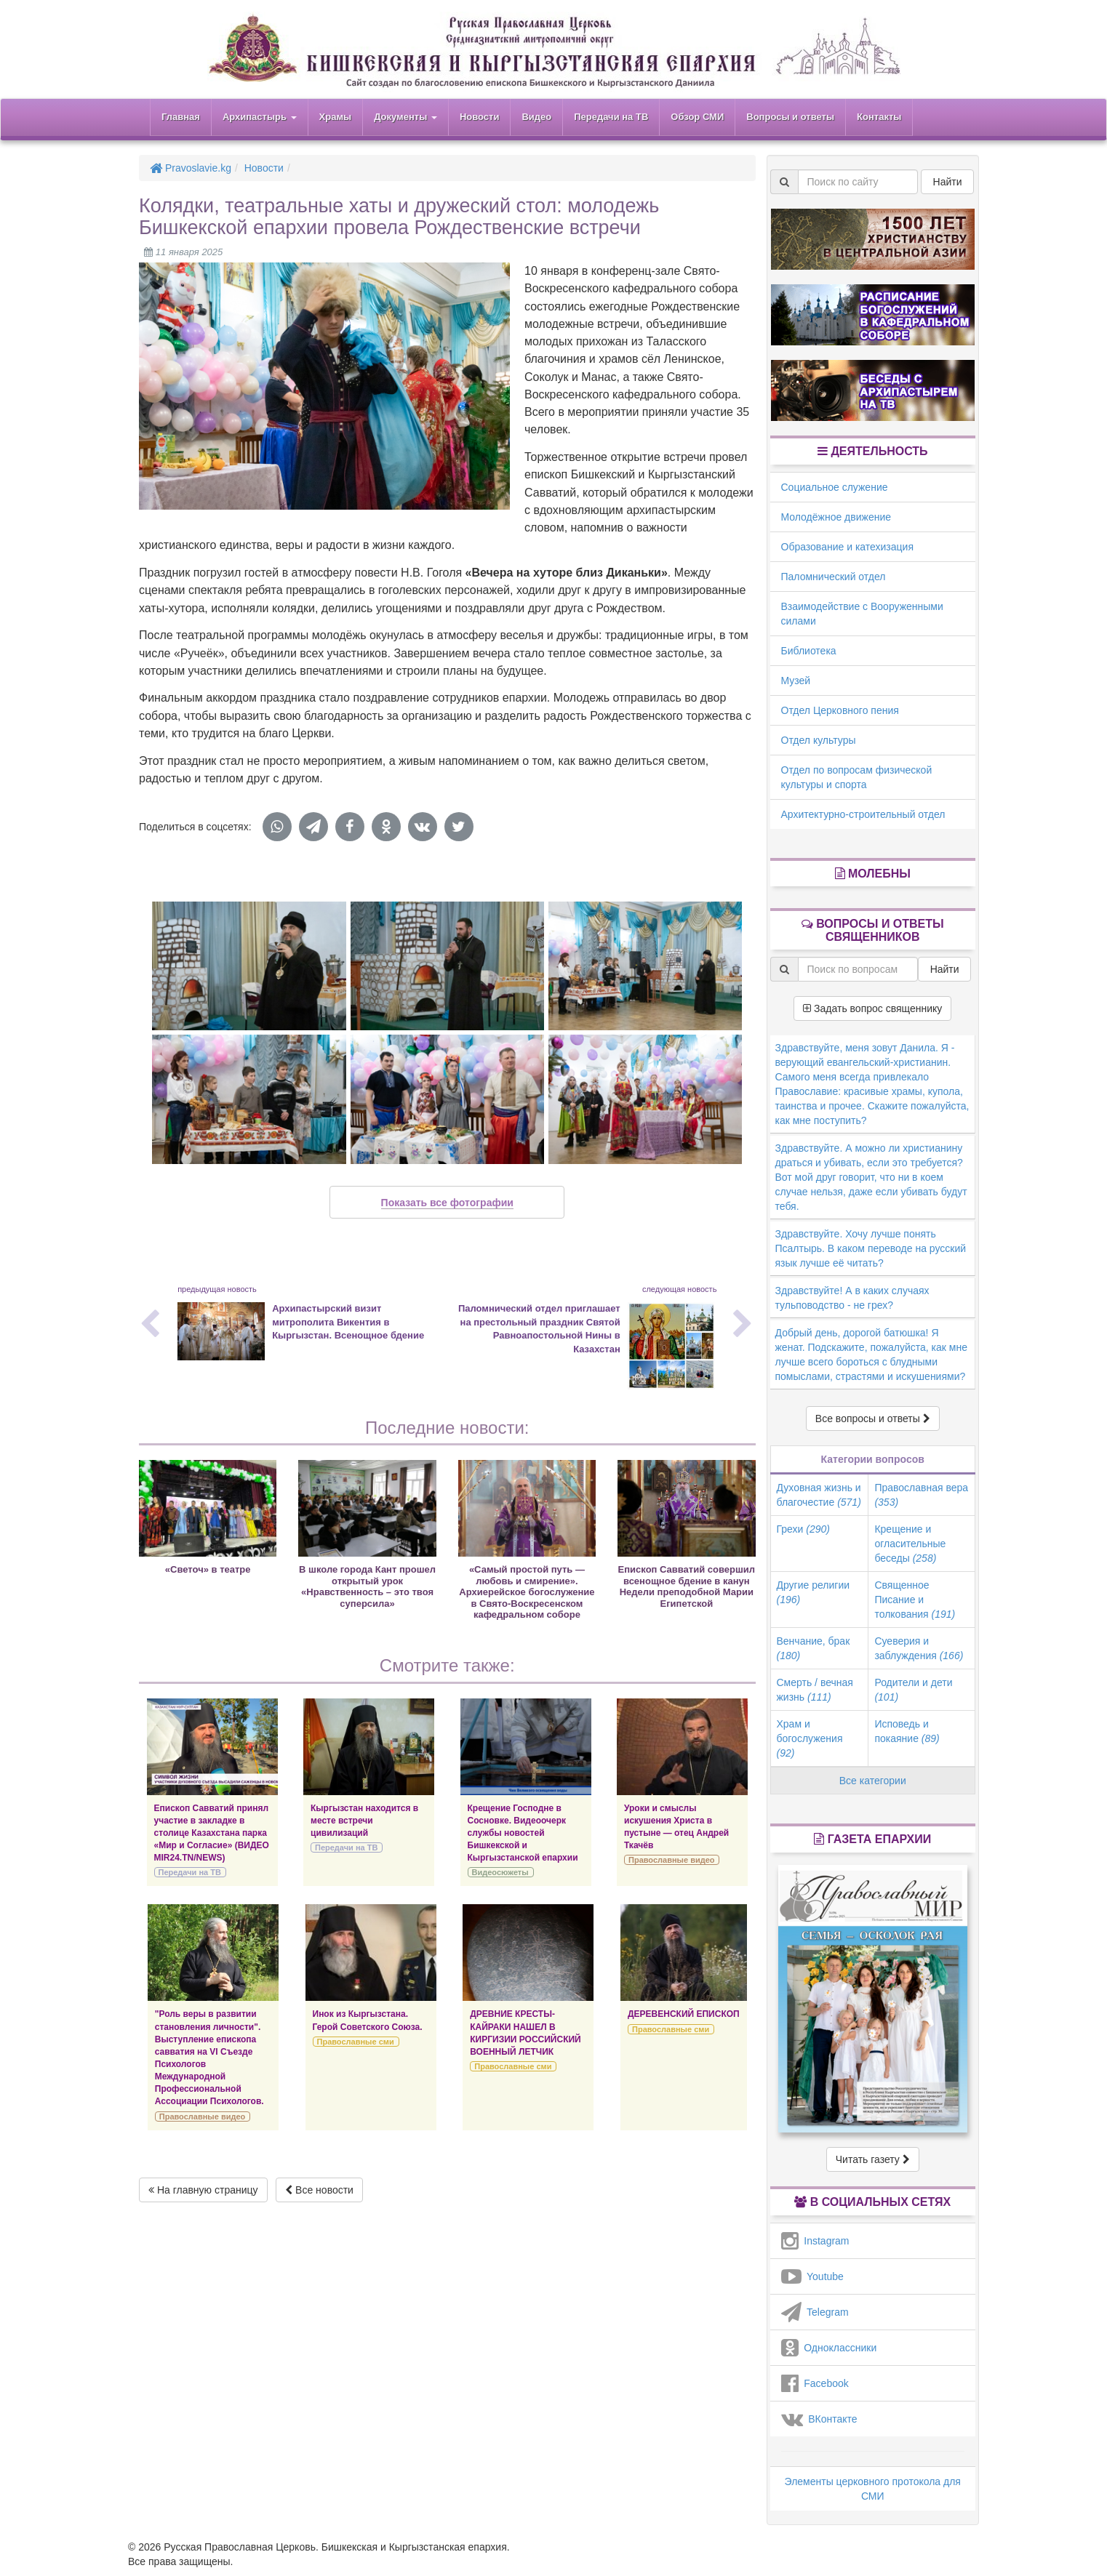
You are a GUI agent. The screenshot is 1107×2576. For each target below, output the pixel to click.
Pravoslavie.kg (190, 168)
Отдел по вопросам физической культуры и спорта (856, 777)
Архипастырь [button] (260, 116)
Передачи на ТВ (611, 116)
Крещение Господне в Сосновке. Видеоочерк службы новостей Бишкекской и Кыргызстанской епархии (523, 1833)
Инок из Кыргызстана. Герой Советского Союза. (368, 2020)
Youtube (812, 2276)
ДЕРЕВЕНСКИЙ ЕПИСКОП (684, 2014)
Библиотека (808, 651)
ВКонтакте (819, 2419)
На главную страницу (203, 2190)
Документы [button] (405, 116)
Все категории (872, 1780)
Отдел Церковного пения (840, 710)
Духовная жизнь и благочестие (819, 1495)
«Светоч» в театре (208, 1569)
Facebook (815, 2383)
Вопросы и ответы (790, 116)
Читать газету (873, 2159)
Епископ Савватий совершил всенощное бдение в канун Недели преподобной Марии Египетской (687, 1586)
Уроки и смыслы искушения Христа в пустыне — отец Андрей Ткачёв (676, 1826)
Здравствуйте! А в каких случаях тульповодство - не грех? (852, 1298)
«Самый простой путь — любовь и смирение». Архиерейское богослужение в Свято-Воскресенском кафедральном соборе (526, 1592)
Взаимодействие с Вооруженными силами (862, 614)
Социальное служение (834, 487)
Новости (480, 116)
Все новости (319, 2190)
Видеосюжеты (500, 1872)
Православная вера (921, 1495)
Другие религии (813, 1592)
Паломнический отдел (833, 576)
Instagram (815, 2241)
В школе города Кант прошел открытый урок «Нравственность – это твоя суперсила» (367, 1586)
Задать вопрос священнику (872, 1008)
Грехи (803, 1529)
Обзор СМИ (697, 116)
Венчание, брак (813, 1648)
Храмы (335, 116)
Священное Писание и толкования (914, 1599)
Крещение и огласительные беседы (910, 1543)
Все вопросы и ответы (872, 1418)
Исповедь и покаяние (906, 1731)
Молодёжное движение (836, 517)
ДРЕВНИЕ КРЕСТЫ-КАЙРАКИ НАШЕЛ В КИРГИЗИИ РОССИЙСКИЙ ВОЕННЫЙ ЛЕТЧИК (525, 2032)
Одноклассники (829, 2348)
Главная (180, 116)
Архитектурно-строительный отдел (863, 814)
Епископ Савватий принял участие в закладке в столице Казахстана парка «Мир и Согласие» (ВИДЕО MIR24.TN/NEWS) (211, 1833)
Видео (536, 116)
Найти (947, 182)
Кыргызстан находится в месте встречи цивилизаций (364, 1820)
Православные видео (671, 1859)
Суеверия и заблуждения (918, 1648)
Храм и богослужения (810, 1738)
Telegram (815, 2312)
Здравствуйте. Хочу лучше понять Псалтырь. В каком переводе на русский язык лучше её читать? (871, 1248)
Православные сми (355, 2041)
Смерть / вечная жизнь (815, 1690)
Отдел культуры (818, 740)
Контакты (879, 116)
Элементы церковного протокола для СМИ (873, 2489)
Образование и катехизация (847, 547)
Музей (796, 680)
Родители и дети (913, 1690)
